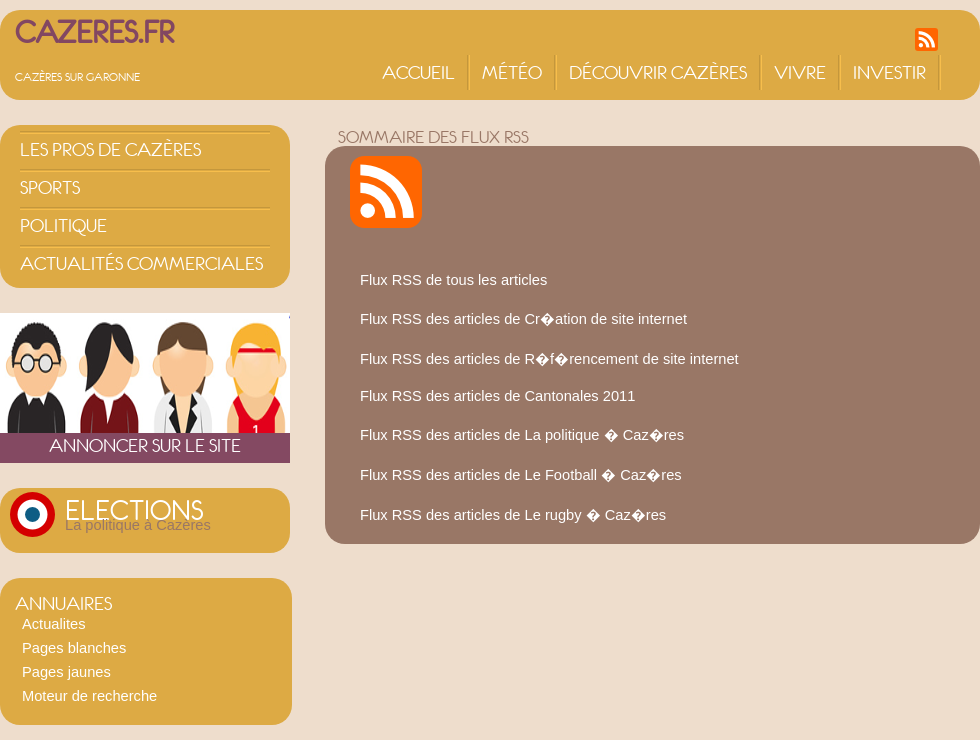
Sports (50, 187)
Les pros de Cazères (110, 149)
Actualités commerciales (141, 263)
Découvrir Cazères (658, 72)
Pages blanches (74, 648)
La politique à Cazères (138, 525)
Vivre (800, 72)
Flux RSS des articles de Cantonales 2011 (497, 396)
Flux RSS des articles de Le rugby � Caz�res (513, 515)
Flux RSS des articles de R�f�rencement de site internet (549, 359)
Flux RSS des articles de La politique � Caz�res (522, 435)
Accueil (418, 72)
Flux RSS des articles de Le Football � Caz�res (521, 475)
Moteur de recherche (89, 696)
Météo (512, 72)
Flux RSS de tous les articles (453, 280)
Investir (889, 72)
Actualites (54, 624)
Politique (63, 225)
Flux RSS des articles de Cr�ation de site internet (523, 319)
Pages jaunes (66, 672)
